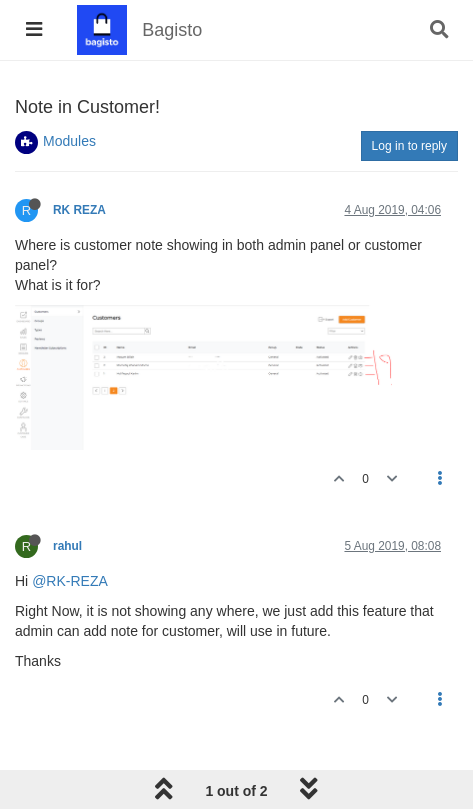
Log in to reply (409, 146)
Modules (69, 141)
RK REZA (79, 210)
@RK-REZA (70, 581)
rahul (67, 546)
